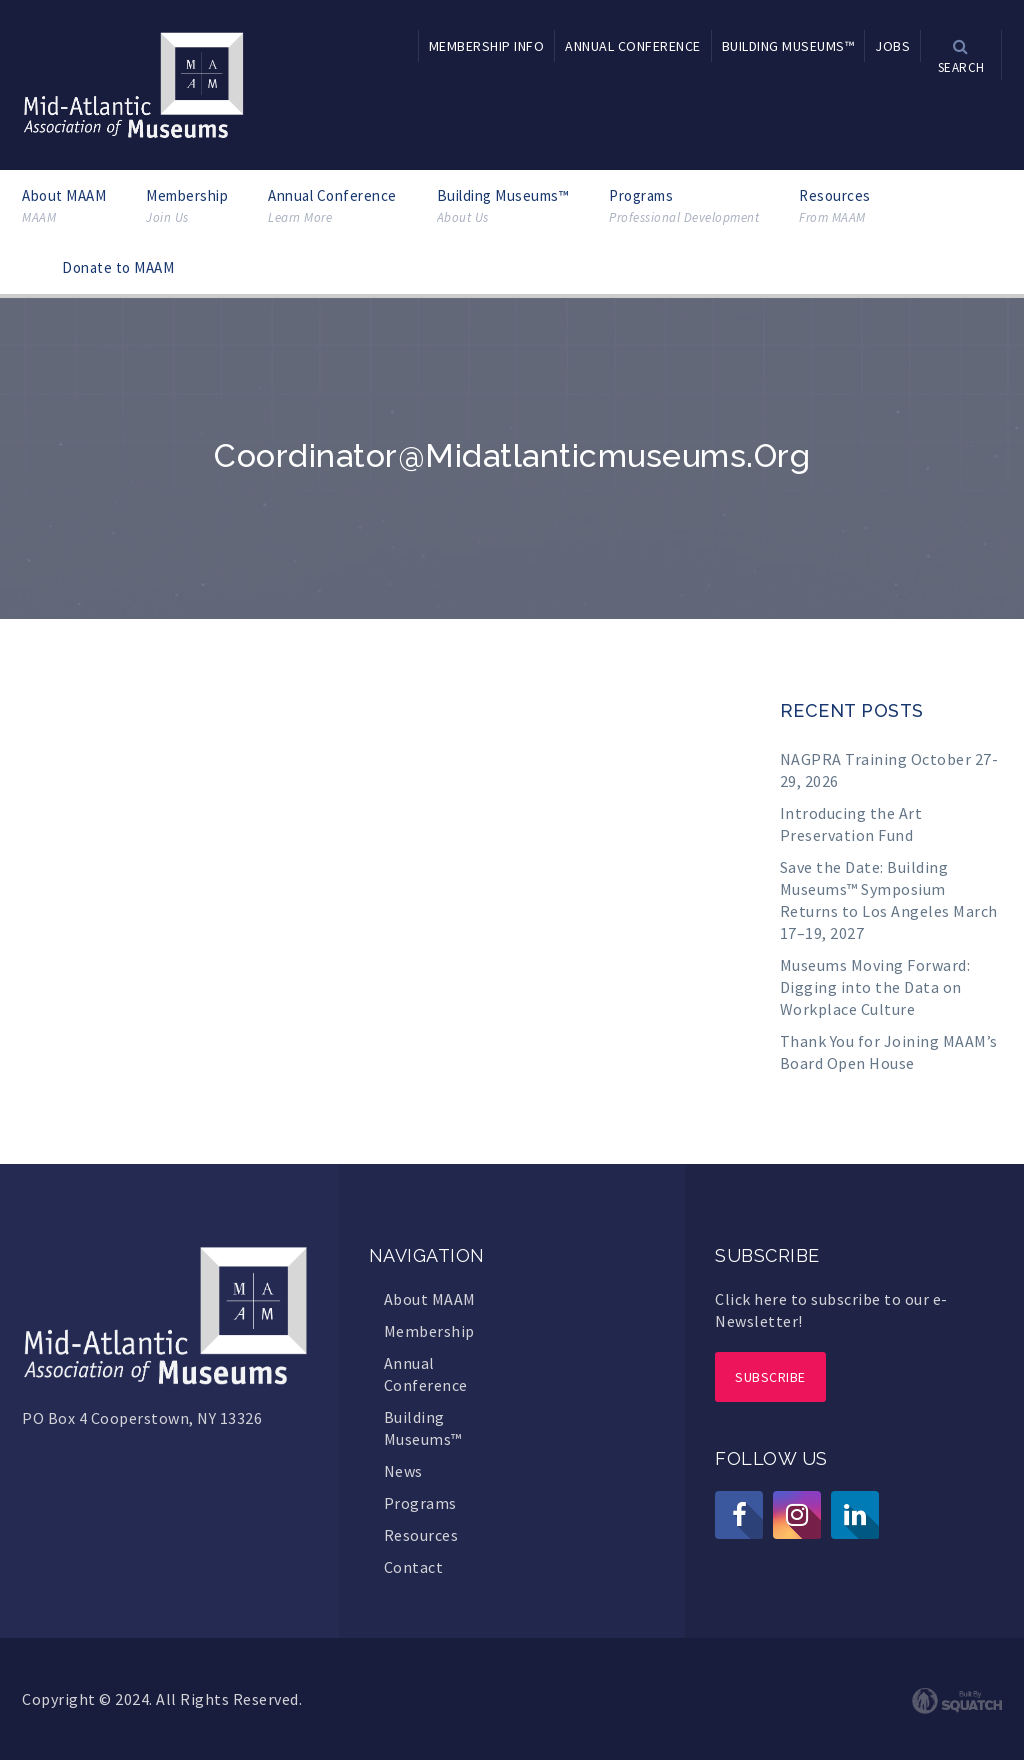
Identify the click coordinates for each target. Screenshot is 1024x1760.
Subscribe (770, 1377)
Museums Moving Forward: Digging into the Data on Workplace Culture (875, 987)
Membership (187, 206)
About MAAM (64, 206)
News (403, 1471)
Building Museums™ (503, 206)
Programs (684, 206)
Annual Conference (332, 206)
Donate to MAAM (118, 267)
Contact (414, 1567)
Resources (835, 206)
